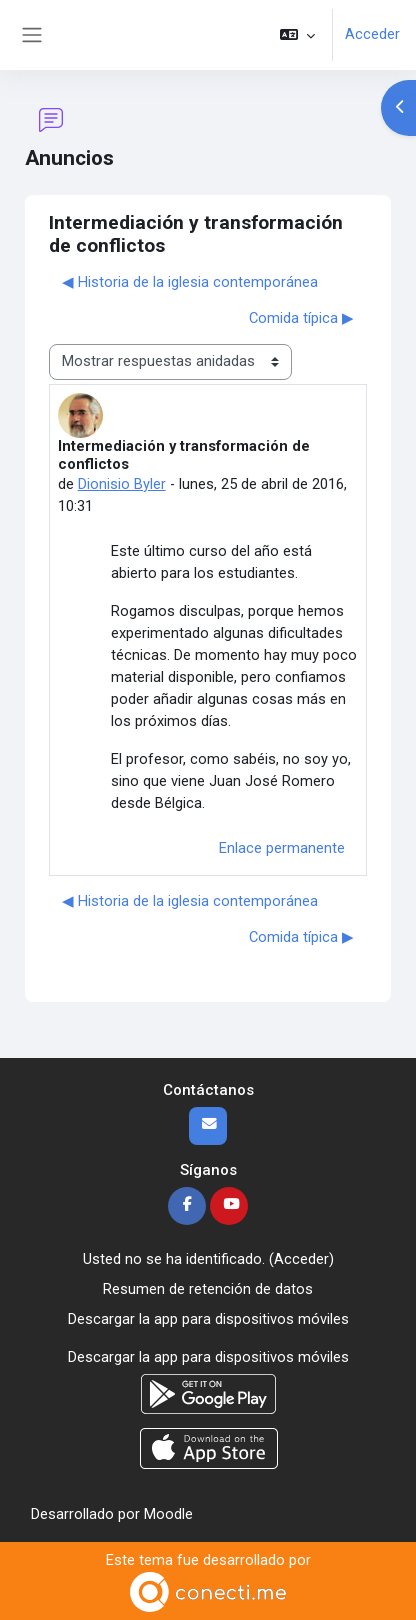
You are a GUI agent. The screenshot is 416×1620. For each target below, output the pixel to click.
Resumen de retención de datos (208, 1289)
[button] (297, 35)
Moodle (168, 1514)
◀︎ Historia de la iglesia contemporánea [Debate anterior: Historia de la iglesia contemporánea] (190, 282)
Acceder (372, 34)
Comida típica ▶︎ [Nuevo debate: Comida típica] (301, 318)
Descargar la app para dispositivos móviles (208, 1319)
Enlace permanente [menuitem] (282, 848)
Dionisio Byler (122, 484)
